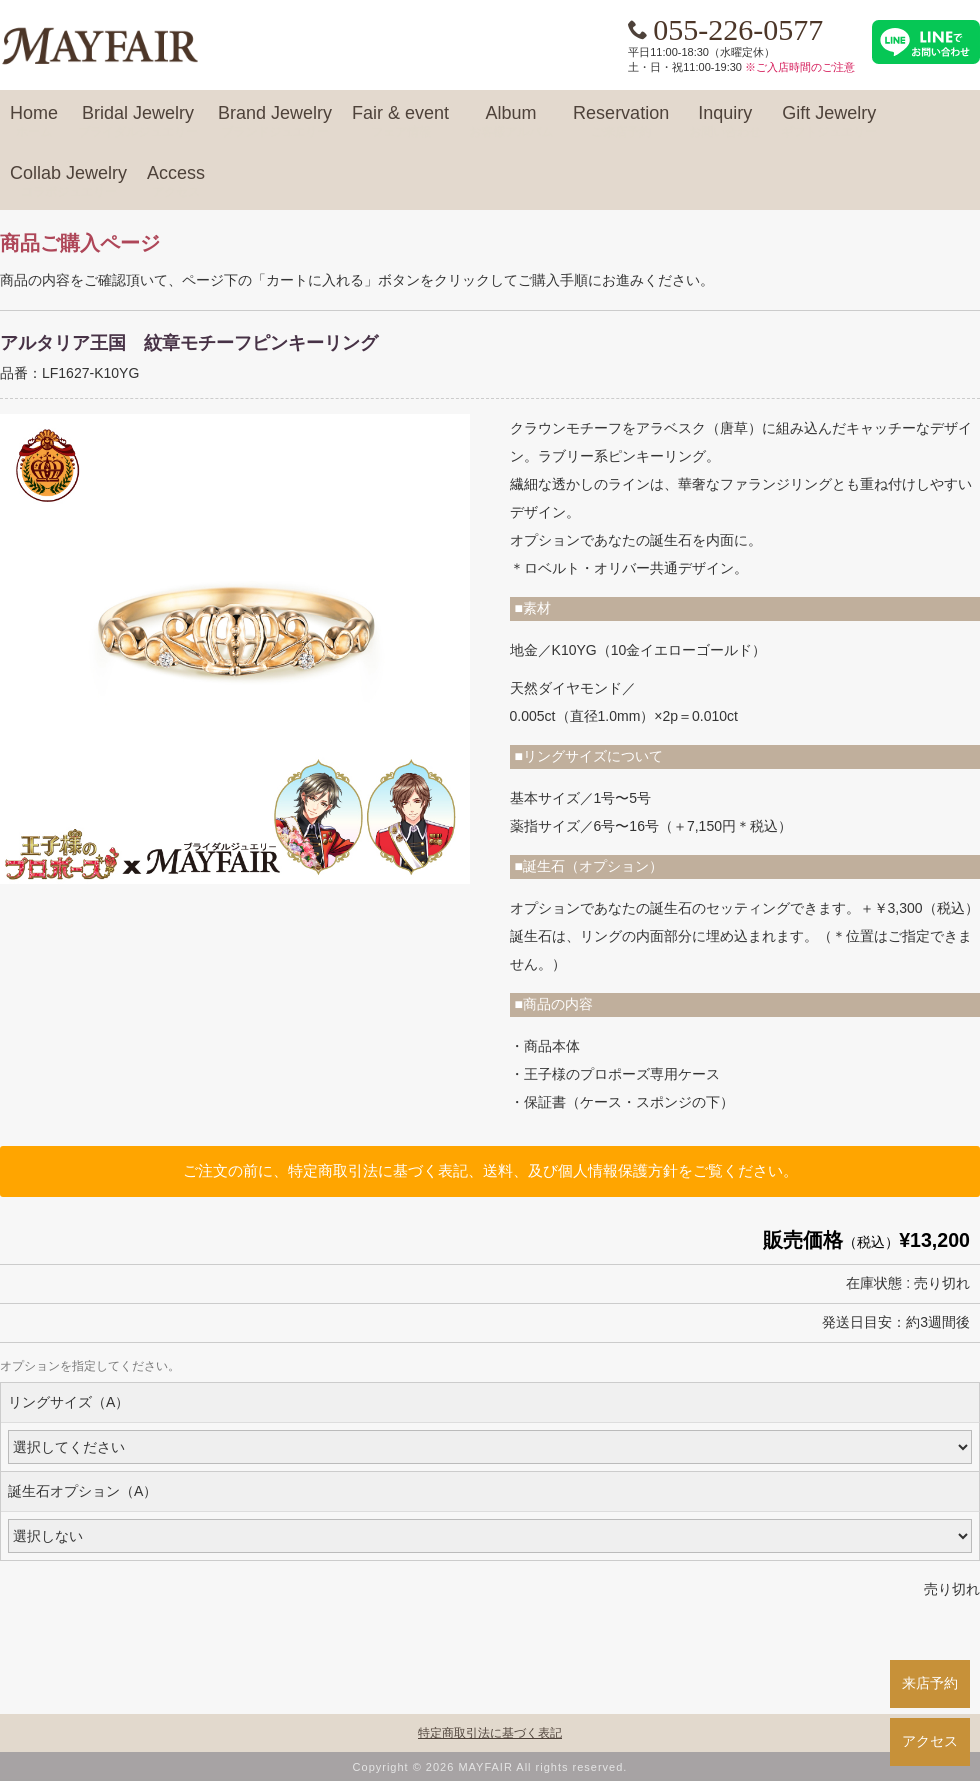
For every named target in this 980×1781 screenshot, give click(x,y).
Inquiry (725, 122)
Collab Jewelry (68, 182)
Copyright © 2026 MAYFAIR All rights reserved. (490, 1767)
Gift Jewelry (829, 122)
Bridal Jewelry (138, 122)
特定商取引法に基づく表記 (490, 1733)
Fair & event (400, 122)
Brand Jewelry (275, 122)
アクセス (930, 1741)
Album (511, 122)
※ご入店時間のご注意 (800, 67)
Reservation (621, 122)
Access (176, 182)
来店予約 (930, 1683)
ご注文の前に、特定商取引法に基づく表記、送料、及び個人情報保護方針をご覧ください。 (490, 1170)
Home (34, 122)
